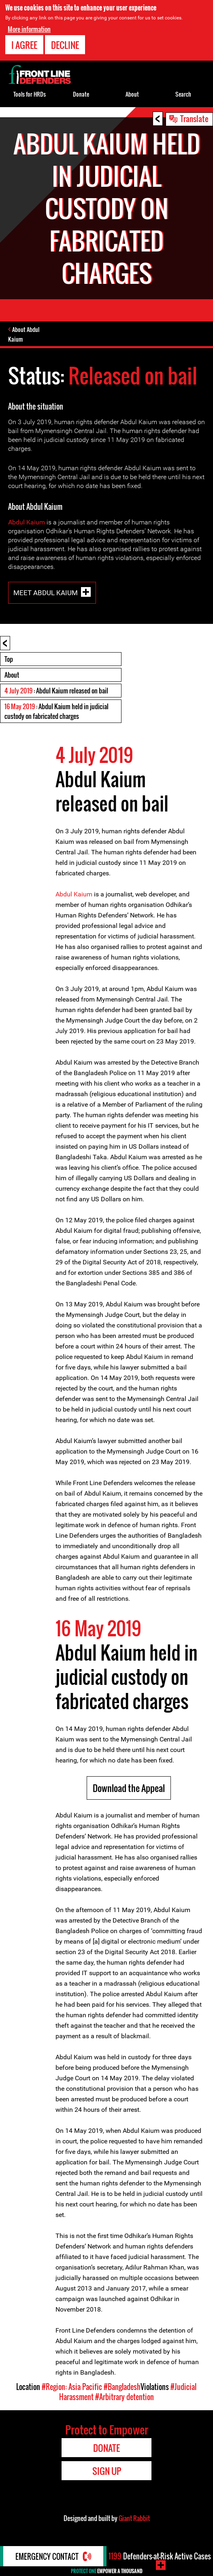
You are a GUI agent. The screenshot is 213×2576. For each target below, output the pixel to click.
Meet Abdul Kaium (45, 593)
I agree (24, 44)
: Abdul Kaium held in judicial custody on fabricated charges (56, 711)
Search (183, 94)
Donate (81, 94)
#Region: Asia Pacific (72, 2387)
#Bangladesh (122, 2387)
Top (8, 659)
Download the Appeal (129, 1787)
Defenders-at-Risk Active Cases (160, 2556)
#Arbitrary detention (124, 2397)
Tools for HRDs (29, 94)
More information (29, 29)
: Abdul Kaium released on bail (56, 690)
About (11, 675)
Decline (65, 44)
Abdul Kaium (26, 522)
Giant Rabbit (134, 2518)
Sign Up (106, 2470)
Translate (194, 118)
